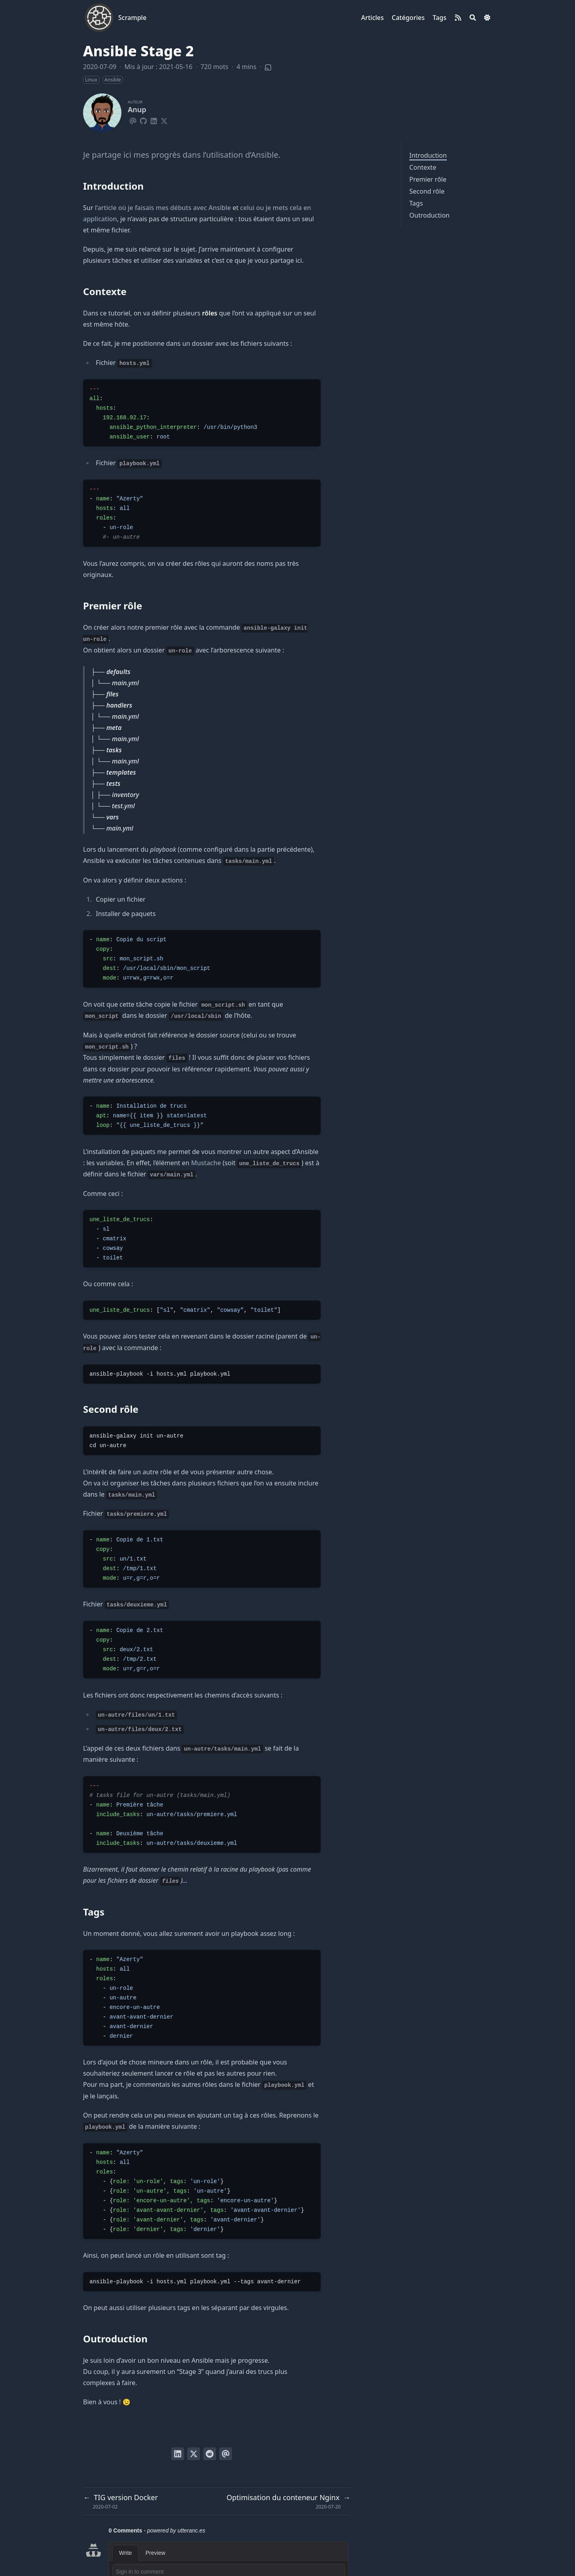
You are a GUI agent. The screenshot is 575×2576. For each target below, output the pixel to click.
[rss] (458, 17)
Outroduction (429, 215)
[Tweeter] (193, 2453)
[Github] (143, 119)
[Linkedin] (154, 119)
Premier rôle (427, 179)
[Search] (473, 17)
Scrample (132, 17)
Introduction (428, 155)
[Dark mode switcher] (487, 17)
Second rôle (426, 191)
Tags (416, 203)
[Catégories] (408, 17)
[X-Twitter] (164, 119)
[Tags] (439, 17)
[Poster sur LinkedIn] (177, 2453)
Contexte (422, 167)
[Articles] (372, 17)
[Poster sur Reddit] (209, 2453)
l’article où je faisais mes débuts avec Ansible (163, 207)
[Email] (133, 119)
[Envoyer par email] (225, 2453)
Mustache (206, 1162)
